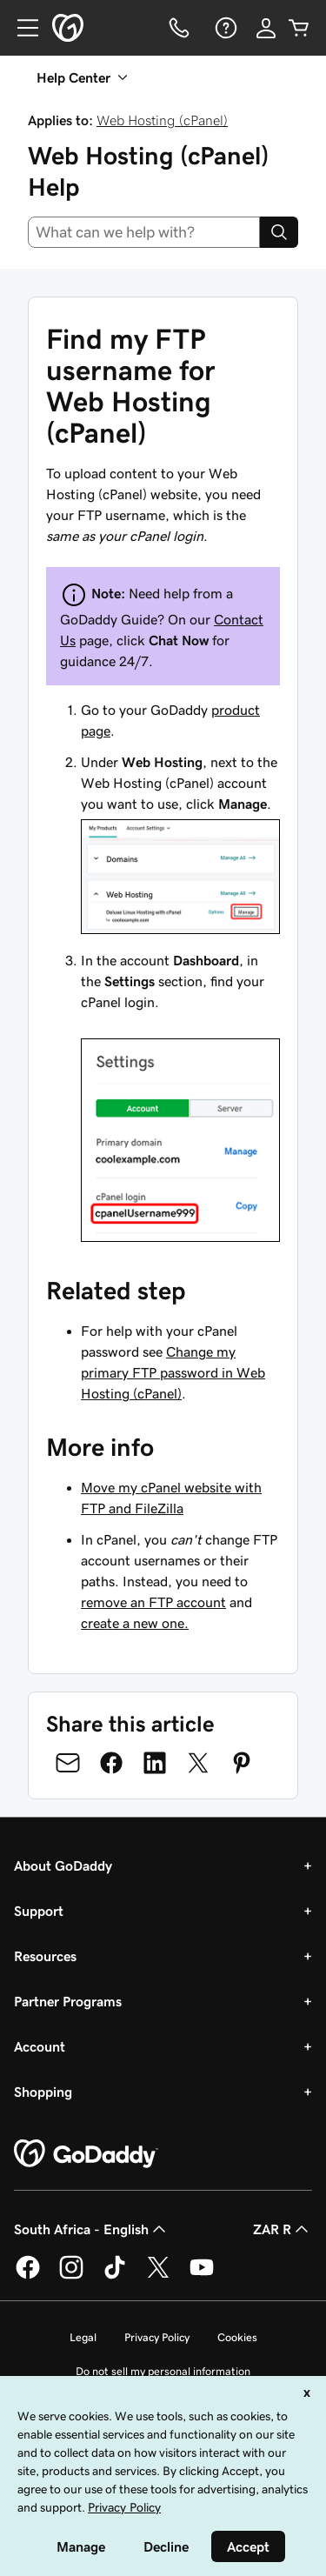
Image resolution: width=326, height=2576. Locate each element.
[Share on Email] (68, 1763)
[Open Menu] (21, 28)
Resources (45, 1956)
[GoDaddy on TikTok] (115, 2276)
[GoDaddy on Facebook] (28, 2276)
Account (39, 2046)
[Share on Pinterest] (241, 1763)
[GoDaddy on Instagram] (71, 2276)
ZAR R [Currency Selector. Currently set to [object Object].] (282, 2229)
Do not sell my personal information (163, 2371)
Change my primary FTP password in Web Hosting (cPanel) (173, 1372)
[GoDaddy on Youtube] (202, 2276)
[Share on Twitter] (198, 1763)
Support (38, 1911)
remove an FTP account (153, 1602)
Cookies (237, 2337)
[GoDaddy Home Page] (86, 2154)
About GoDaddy (63, 1865)
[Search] (279, 232)
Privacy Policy (157, 2337)
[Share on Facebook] (111, 1763)
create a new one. (135, 1623)
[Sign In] (266, 27)
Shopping (43, 2092)
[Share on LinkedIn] (154, 1763)
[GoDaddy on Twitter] (158, 2276)
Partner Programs (68, 2001)
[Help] (224, 28)
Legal (83, 2337)
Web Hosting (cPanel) (162, 120)
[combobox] (144, 232)
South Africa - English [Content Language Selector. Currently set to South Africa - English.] (92, 2229)
